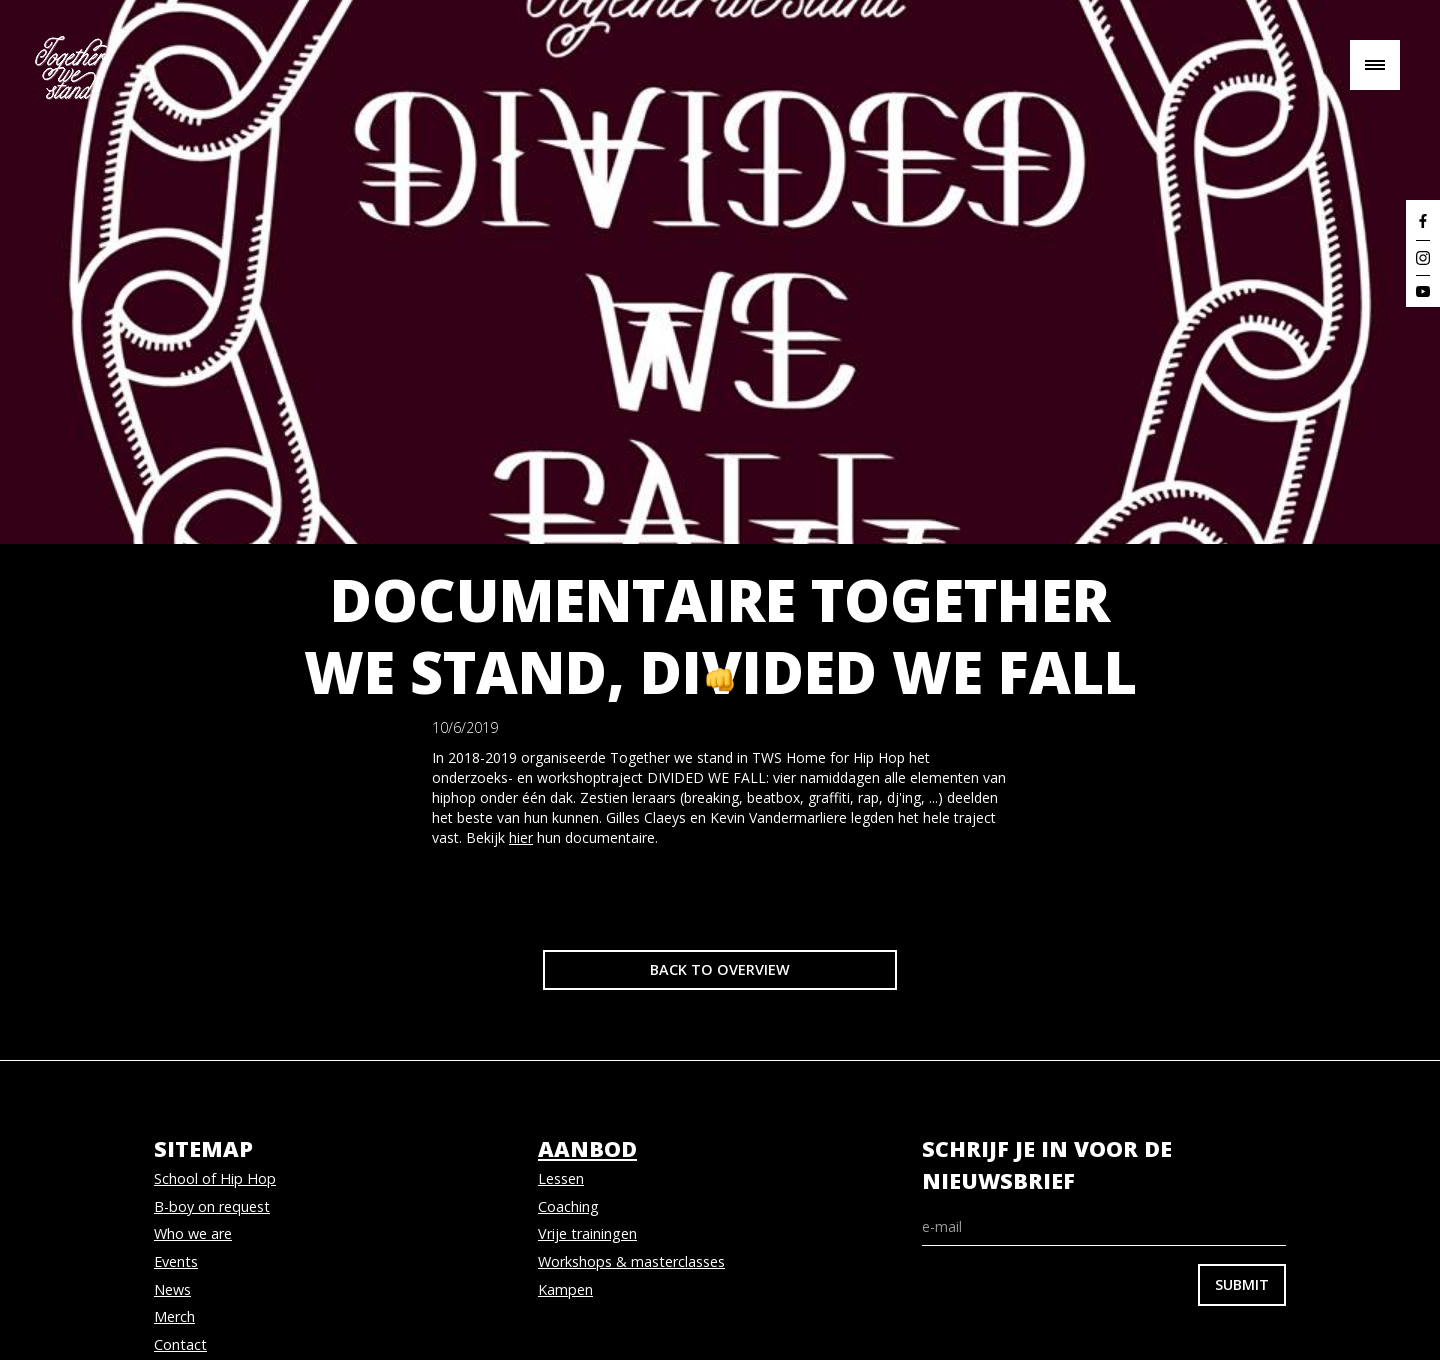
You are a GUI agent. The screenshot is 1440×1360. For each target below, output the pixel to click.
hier (521, 837)
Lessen (561, 1178)
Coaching (568, 1206)
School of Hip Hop (215, 1178)
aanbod (587, 1148)
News (172, 1289)
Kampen (565, 1289)
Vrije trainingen (587, 1233)
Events (176, 1261)
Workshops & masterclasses (631, 1261)
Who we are (193, 1233)
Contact (180, 1344)
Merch (174, 1316)
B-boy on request (212, 1206)
